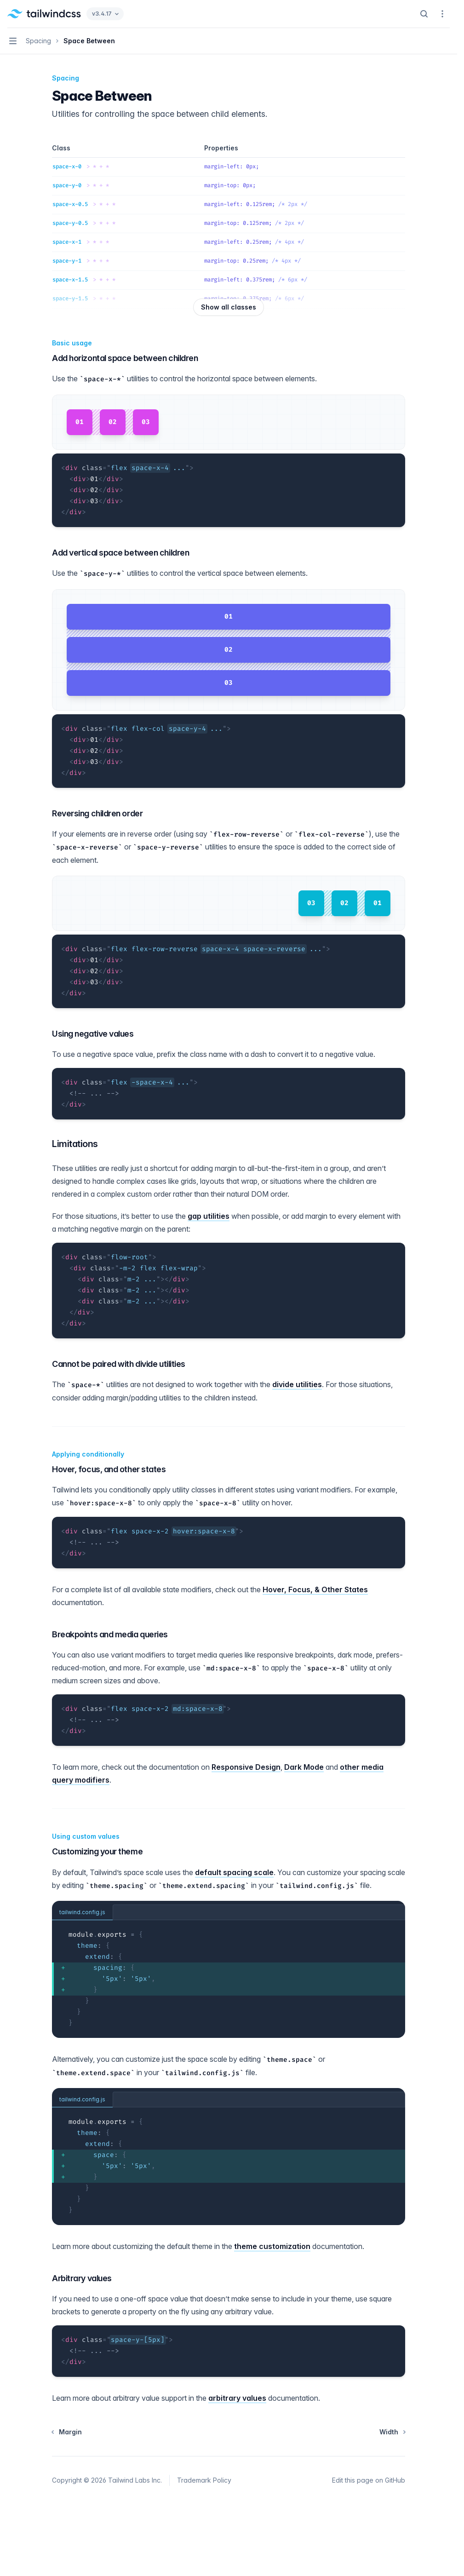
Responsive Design (246, 1767)
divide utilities (297, 1384)
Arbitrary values (82, 2278)
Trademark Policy (204, 2480)
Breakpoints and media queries (110, 1634)
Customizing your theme (97, 1851)
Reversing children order (97, 813)
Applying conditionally (88, 1454)
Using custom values (86, 1836)
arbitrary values (237, 2398)
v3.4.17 (105, 13)
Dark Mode (304, 1767)
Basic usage (72, 343)
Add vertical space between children (120, 552)
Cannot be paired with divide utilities (118, 1364)
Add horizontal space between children (125, 358)
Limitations (75, 1143)
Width (392, 2432)
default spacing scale (234, 1872)
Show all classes (228, 307)
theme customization (272, 2246)
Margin (67, 2432)
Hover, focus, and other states (109, 1469)
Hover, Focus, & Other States (315, 1589)
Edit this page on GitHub (368, 2480)
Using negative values (93, 1033)
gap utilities (208, 1216)
